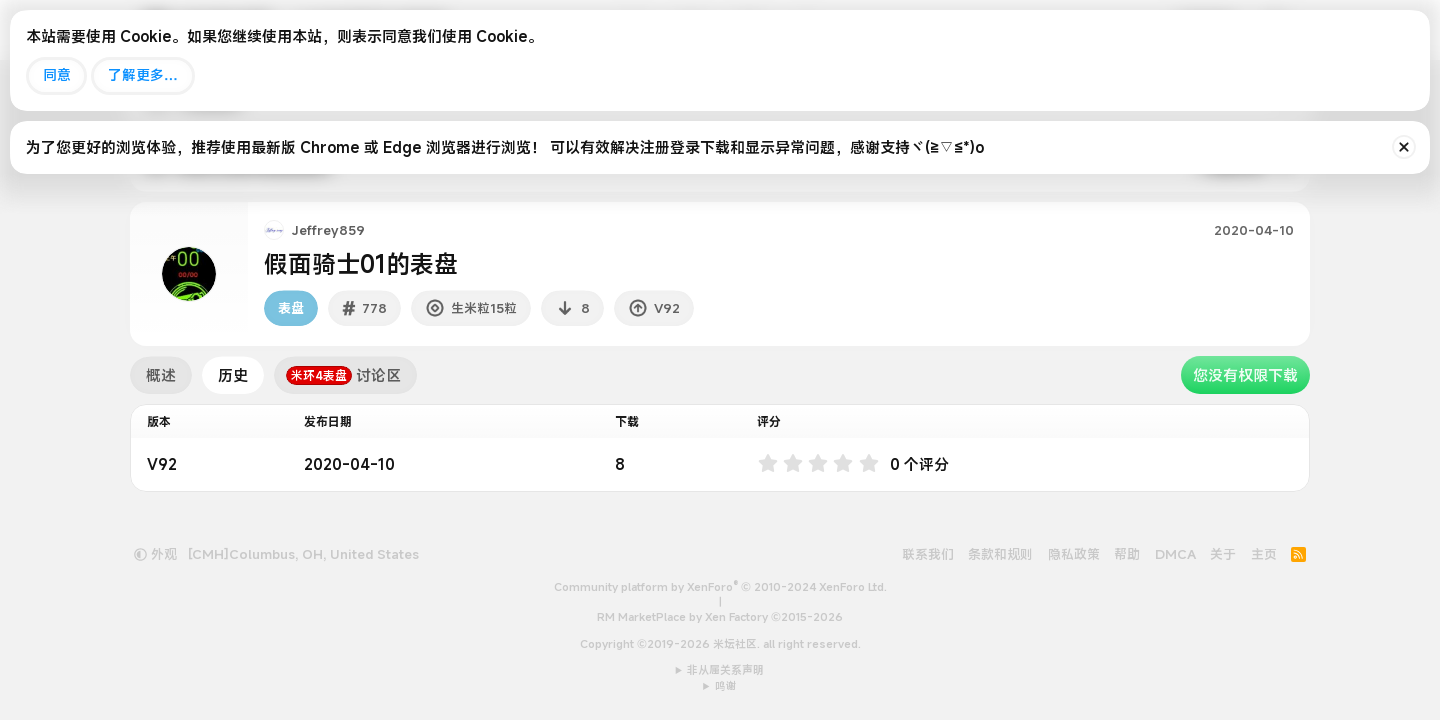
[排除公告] (1404, 147)
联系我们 (928, 554)
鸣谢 (726, 686)
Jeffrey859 (328, 230)
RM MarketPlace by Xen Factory (720, 617)
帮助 (1127, 554)
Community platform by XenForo (720, 587)
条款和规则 (1000, 554)
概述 (161, 375)
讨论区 (343, 375)
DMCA (1175, 554)
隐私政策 (1074, 554)
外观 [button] (155, 554)
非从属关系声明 (725, 670)
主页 (1264, 554)
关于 (1223, 554)
